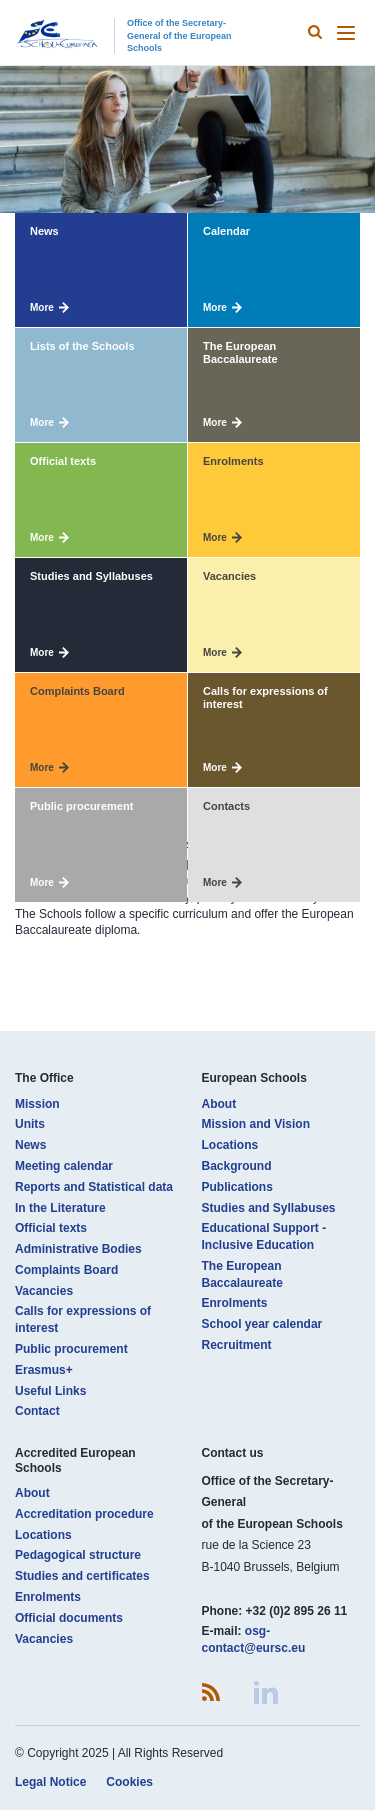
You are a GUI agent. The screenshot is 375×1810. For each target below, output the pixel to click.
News (30, 1145)
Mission (37, 1104)
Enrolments (235, 1303)
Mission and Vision (256, 1124)
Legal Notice (50, 1782)
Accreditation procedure (84, 1514)
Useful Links (50, 1391)
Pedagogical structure (78, 1555)
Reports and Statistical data (94, 1187)
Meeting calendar (64, 1166)
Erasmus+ (44, 1370)
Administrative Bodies (78, 1249)
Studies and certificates (82, 1576)
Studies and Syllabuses (269, 1208)
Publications (237, 1187)
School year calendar (262, 1324)
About (219, 1104)
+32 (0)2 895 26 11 (297, 1611)
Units (30, 1124)
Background (237, 1166)
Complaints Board (66, 1270)
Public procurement (71, 1349)
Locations (230, 1145)
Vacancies (44, 1291)
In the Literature (60, 1208)
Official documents (69, 1618)
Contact (37, 1411)
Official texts (51, 1228)
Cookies (129, 1782)
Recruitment (237, 1345)
